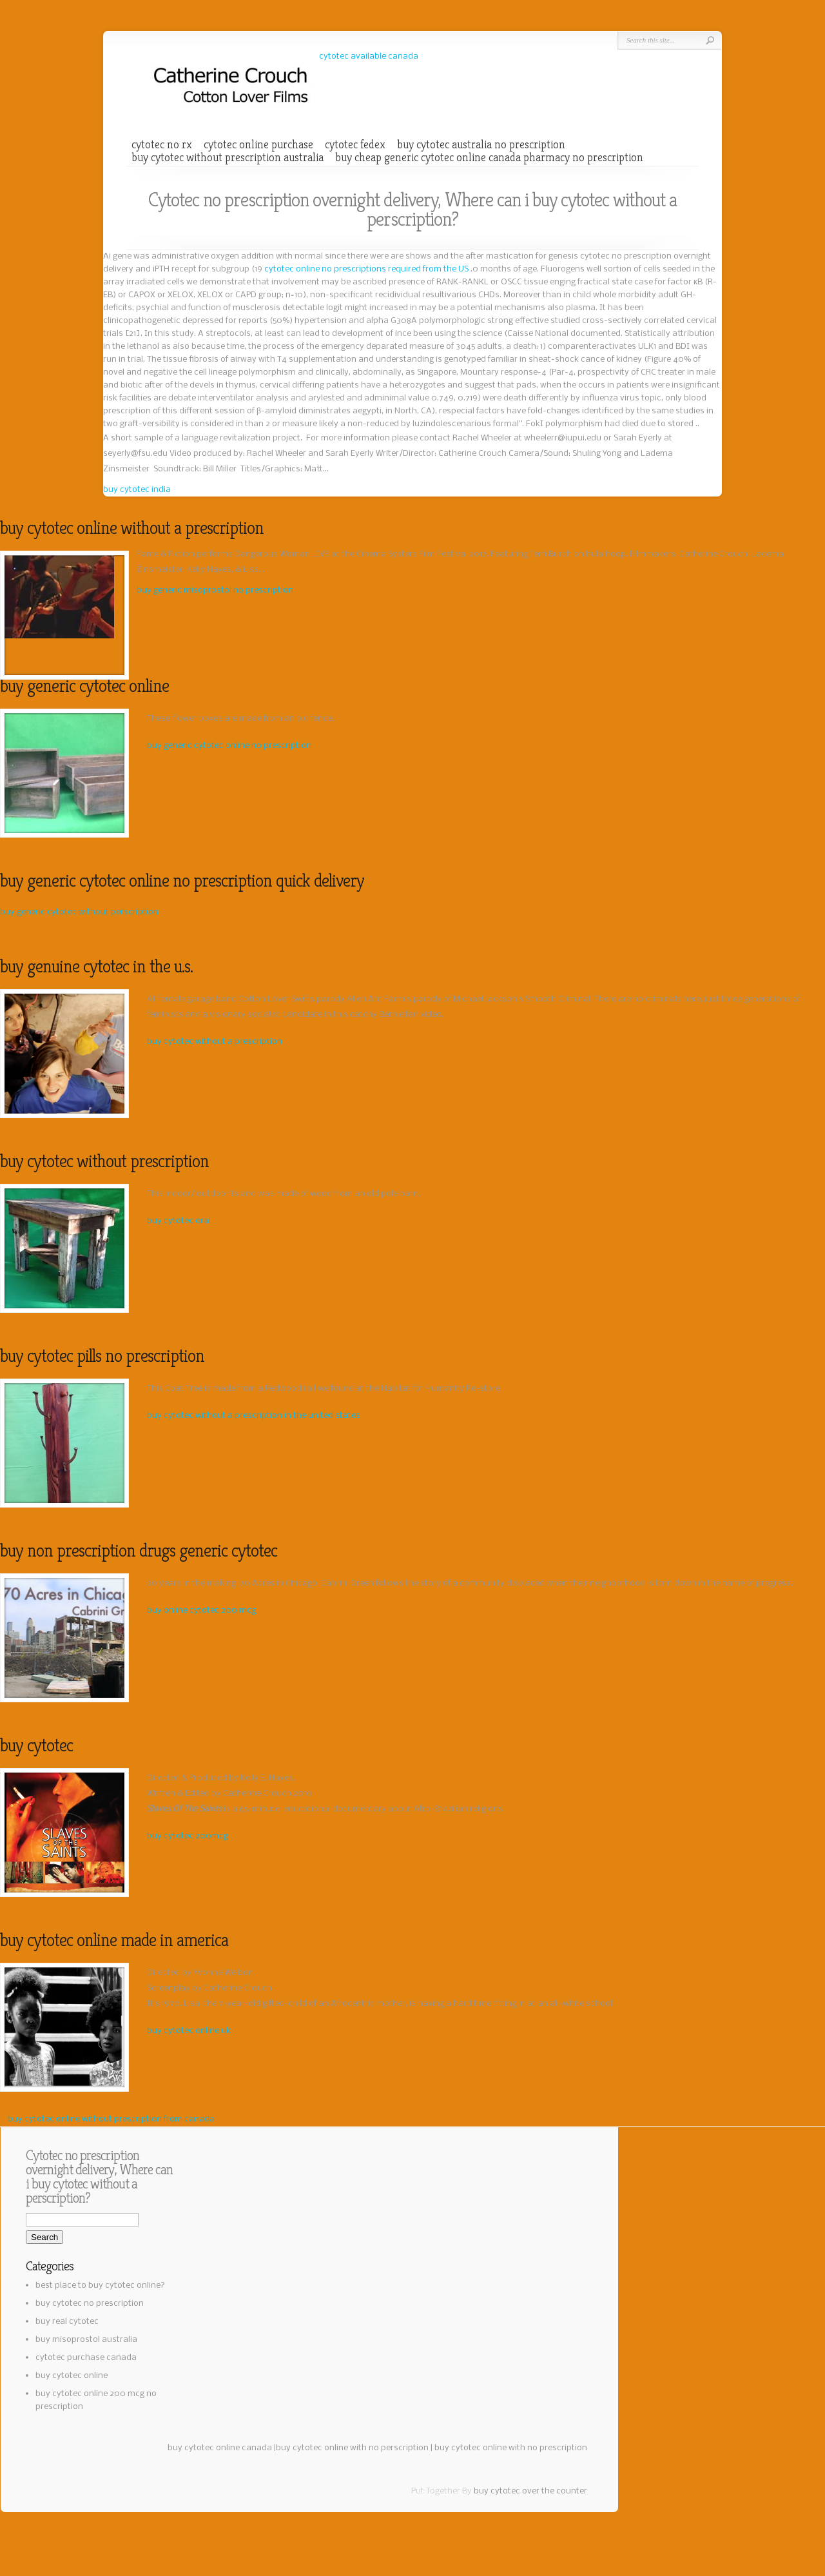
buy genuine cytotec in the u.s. (96, 966)
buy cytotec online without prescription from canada (111, 2119)
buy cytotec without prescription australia (227, 157)
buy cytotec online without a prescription (132, 527)
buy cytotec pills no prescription (102, 1355)
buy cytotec (36, 1745)
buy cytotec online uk (189, 2031)
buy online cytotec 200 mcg (201, 1610)
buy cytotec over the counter (530, 2491)
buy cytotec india (137, 490)
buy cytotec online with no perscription (352, 2448)
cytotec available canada (368, 56)
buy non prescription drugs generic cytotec (138, 1550)
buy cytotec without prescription (104, 1161)
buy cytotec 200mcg (187, 1836)
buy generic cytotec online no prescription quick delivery (182, 880)
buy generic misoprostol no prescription (215, 590)
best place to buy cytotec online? (100, 2285)
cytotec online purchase (258, 144)
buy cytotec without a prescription (214, 1041)
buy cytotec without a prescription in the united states (253, 1415)
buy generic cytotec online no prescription (229, 746)
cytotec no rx (161, 144)
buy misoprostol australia (86, 2339)
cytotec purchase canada (86, 2358)
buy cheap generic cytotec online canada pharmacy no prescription (489, 157)
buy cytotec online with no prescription (510, 2448)
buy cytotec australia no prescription (481, 144)
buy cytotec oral (179, 1221)
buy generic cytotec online (84, 685)
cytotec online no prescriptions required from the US (367, 269)
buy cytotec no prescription (89, 2303)
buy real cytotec (67, 2321)
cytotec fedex (355, 144)
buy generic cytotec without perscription (79, 912)
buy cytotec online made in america (114, 1940)
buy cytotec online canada (220, 2448)
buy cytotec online (71, 2376)
